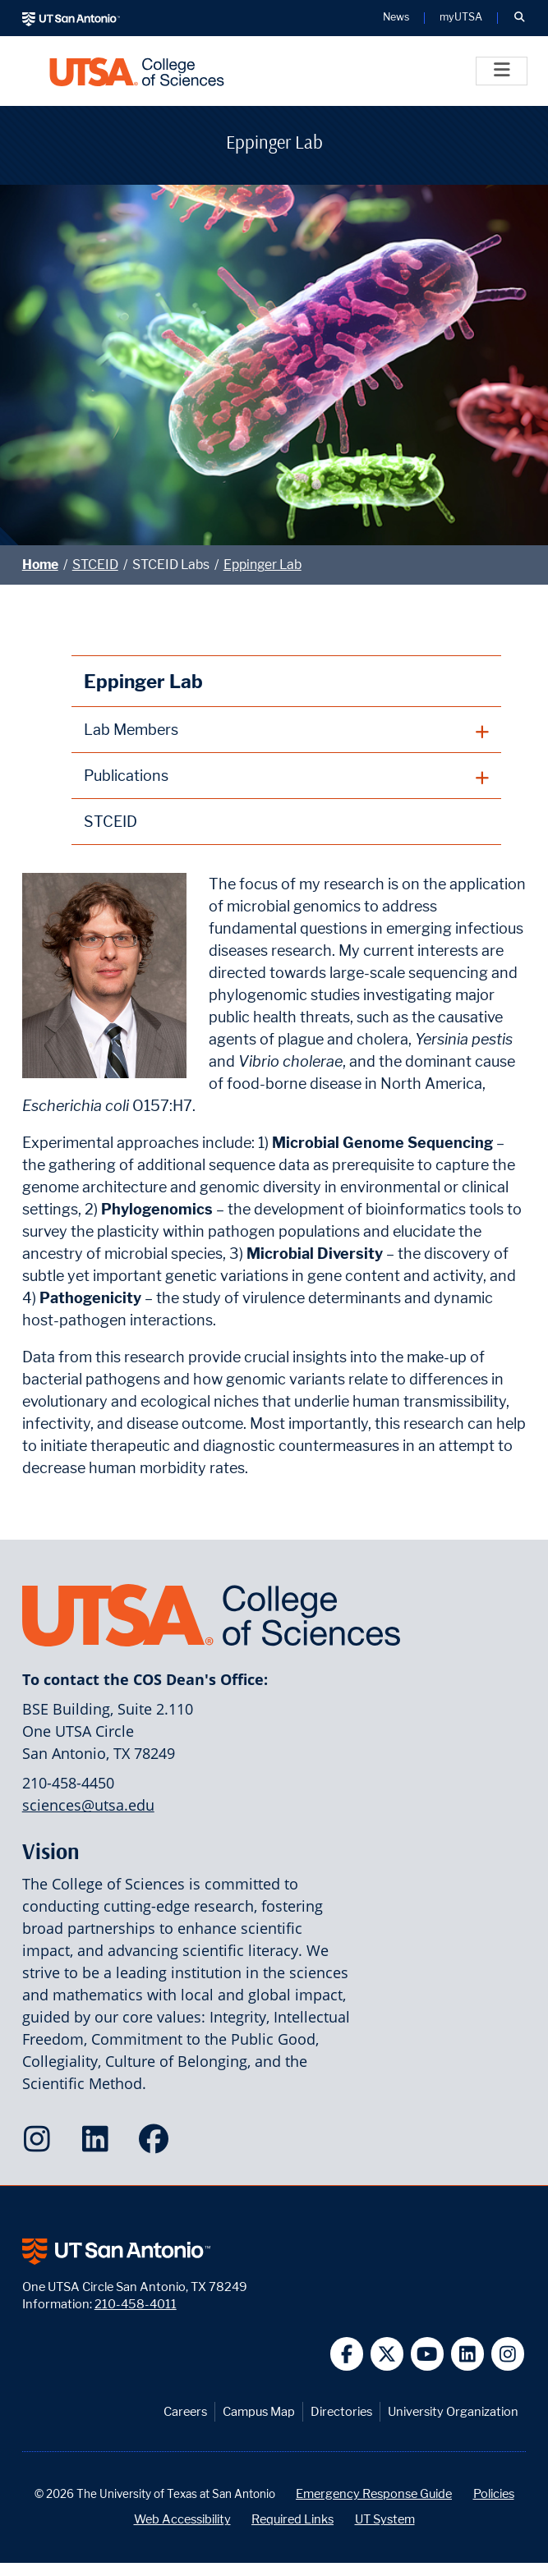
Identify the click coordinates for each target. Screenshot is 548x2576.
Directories (341, 2411)
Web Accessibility (182, 2519)
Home (40, 564)
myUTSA (461, 17)
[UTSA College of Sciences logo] (137, 71)
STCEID (95, 564)
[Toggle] (501, 71)
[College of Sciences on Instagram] (40, 2144)
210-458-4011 (135, 2304)
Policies (493, 2493)
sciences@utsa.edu (88, 1805)
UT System (385, 2519)
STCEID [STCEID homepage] (110, 821)
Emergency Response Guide (374, 2493)
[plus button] (286, 730)
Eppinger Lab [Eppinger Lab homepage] (143, 681)
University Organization (453, 2411)
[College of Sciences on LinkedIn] (99, 2144)
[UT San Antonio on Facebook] (347, 2354)
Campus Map (259, 2411)
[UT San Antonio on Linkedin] (468, 2354)
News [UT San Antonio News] (396, 17)
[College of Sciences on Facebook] (157, 2144)
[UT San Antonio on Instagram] (508, 2354)
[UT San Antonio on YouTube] (427, 2354)
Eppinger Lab (262, 564)
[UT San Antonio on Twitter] (387, 2354)
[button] (519, 18)
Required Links (292, 2519)
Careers (185, 2411)
